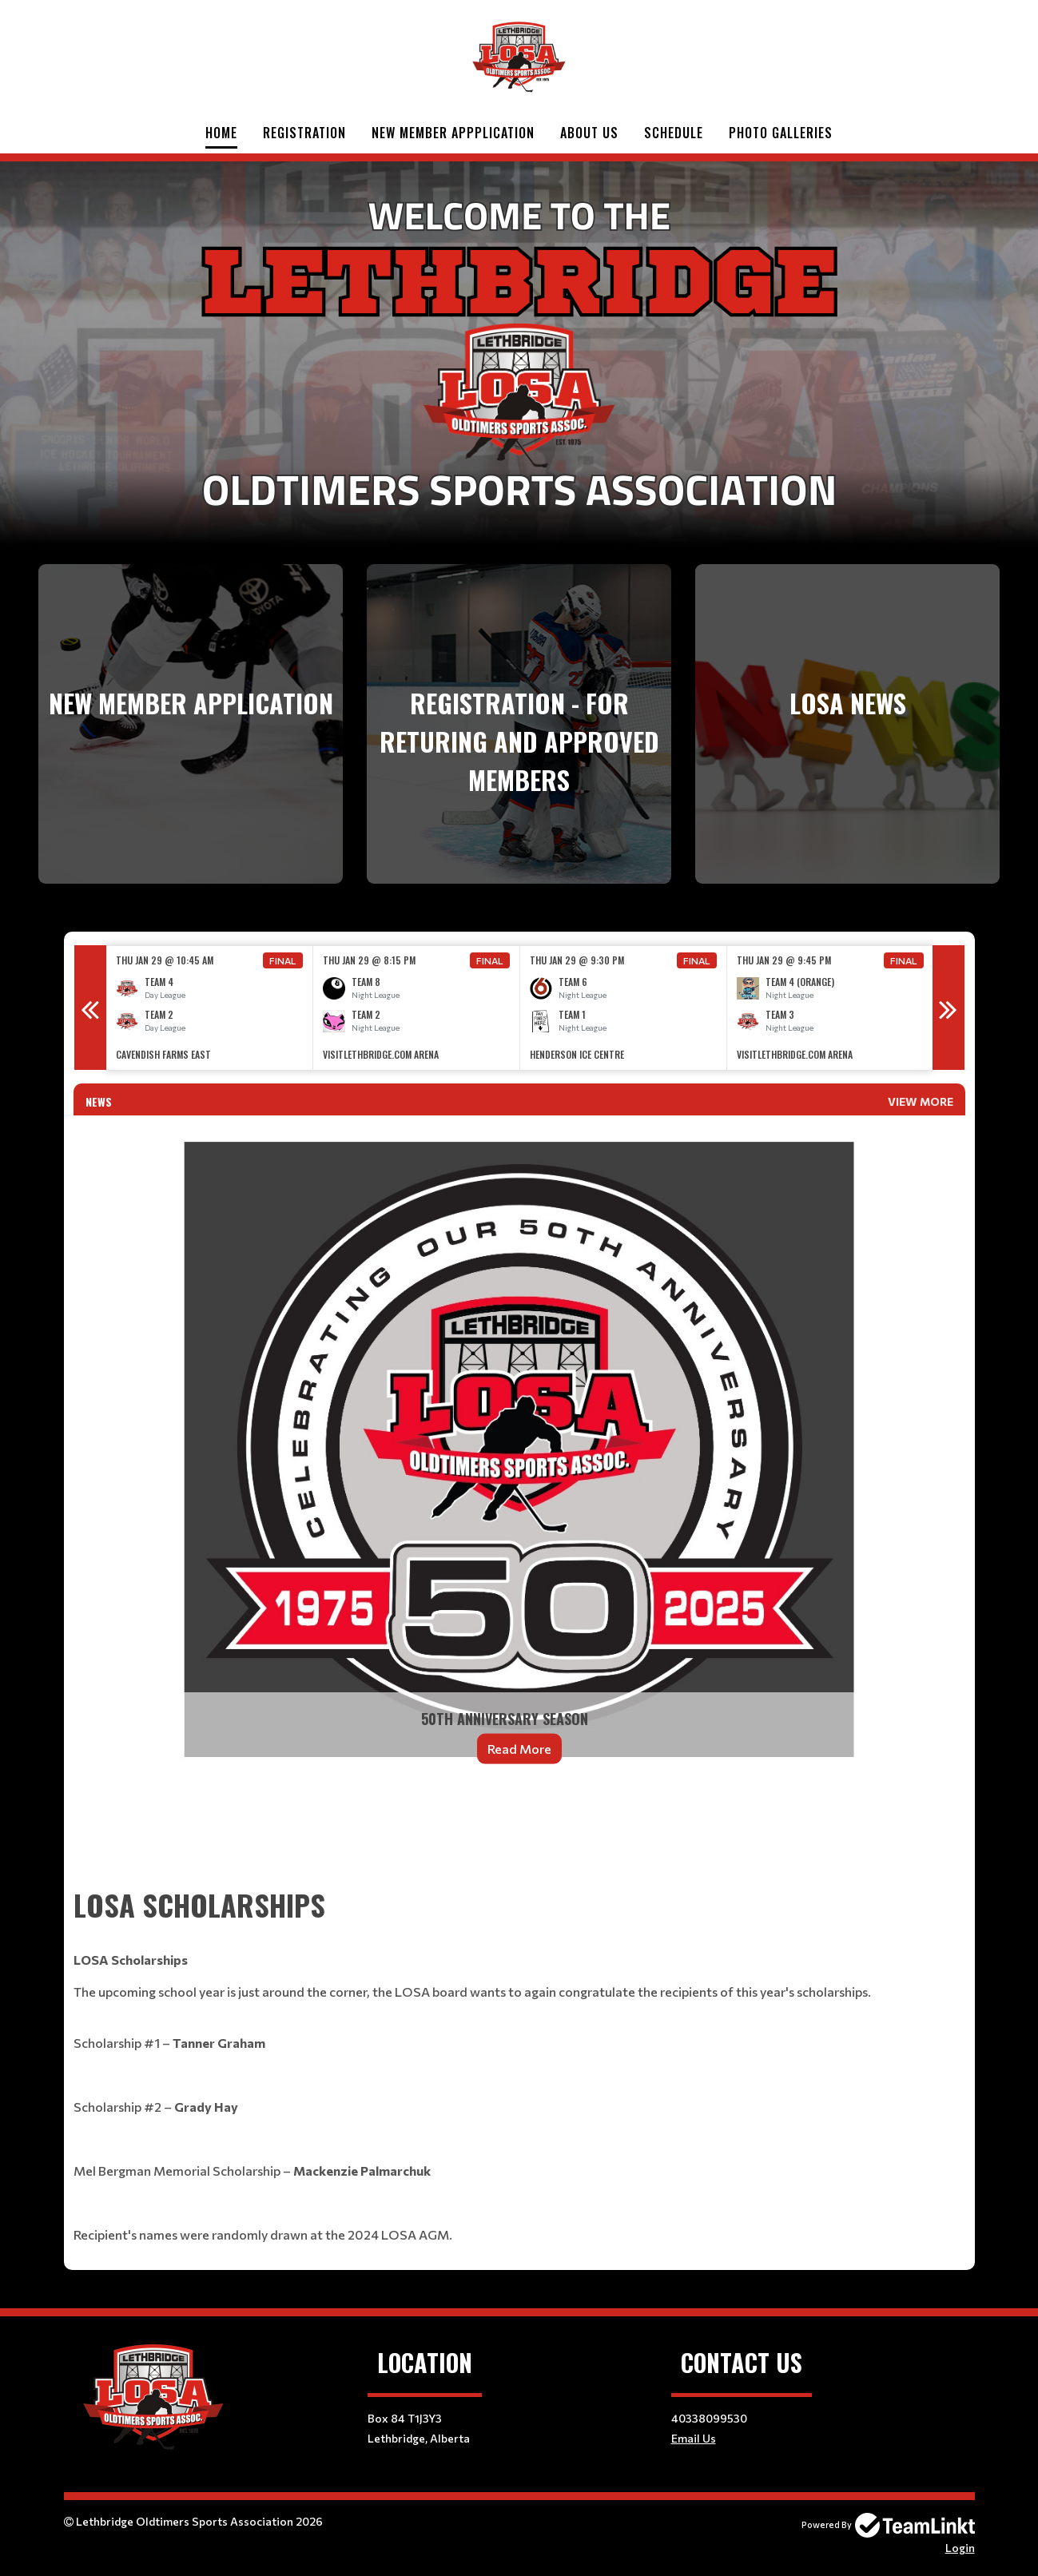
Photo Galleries (781, 132)
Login (960, 2547)
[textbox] (519, 1840)
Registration (304, 132)
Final (282, 960)
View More (920, 1101)
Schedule (673, 132)
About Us (589, 132)
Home (221, 132)
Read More (519, 1748)
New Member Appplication (453, 132)
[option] (209, 1008)
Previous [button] (90, 1007)
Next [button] (948, 1007)
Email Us (693, 2438)
